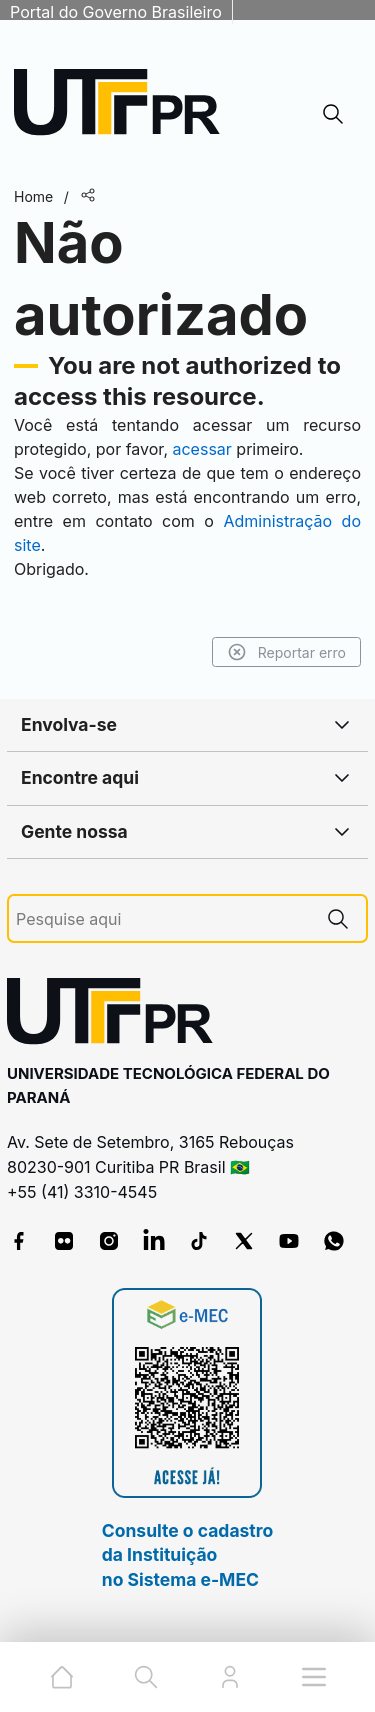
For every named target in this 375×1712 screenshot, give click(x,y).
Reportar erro (286, 652)
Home (33, 196)
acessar (201, 449)
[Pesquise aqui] (163, 919)
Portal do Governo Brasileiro (116, 12)
